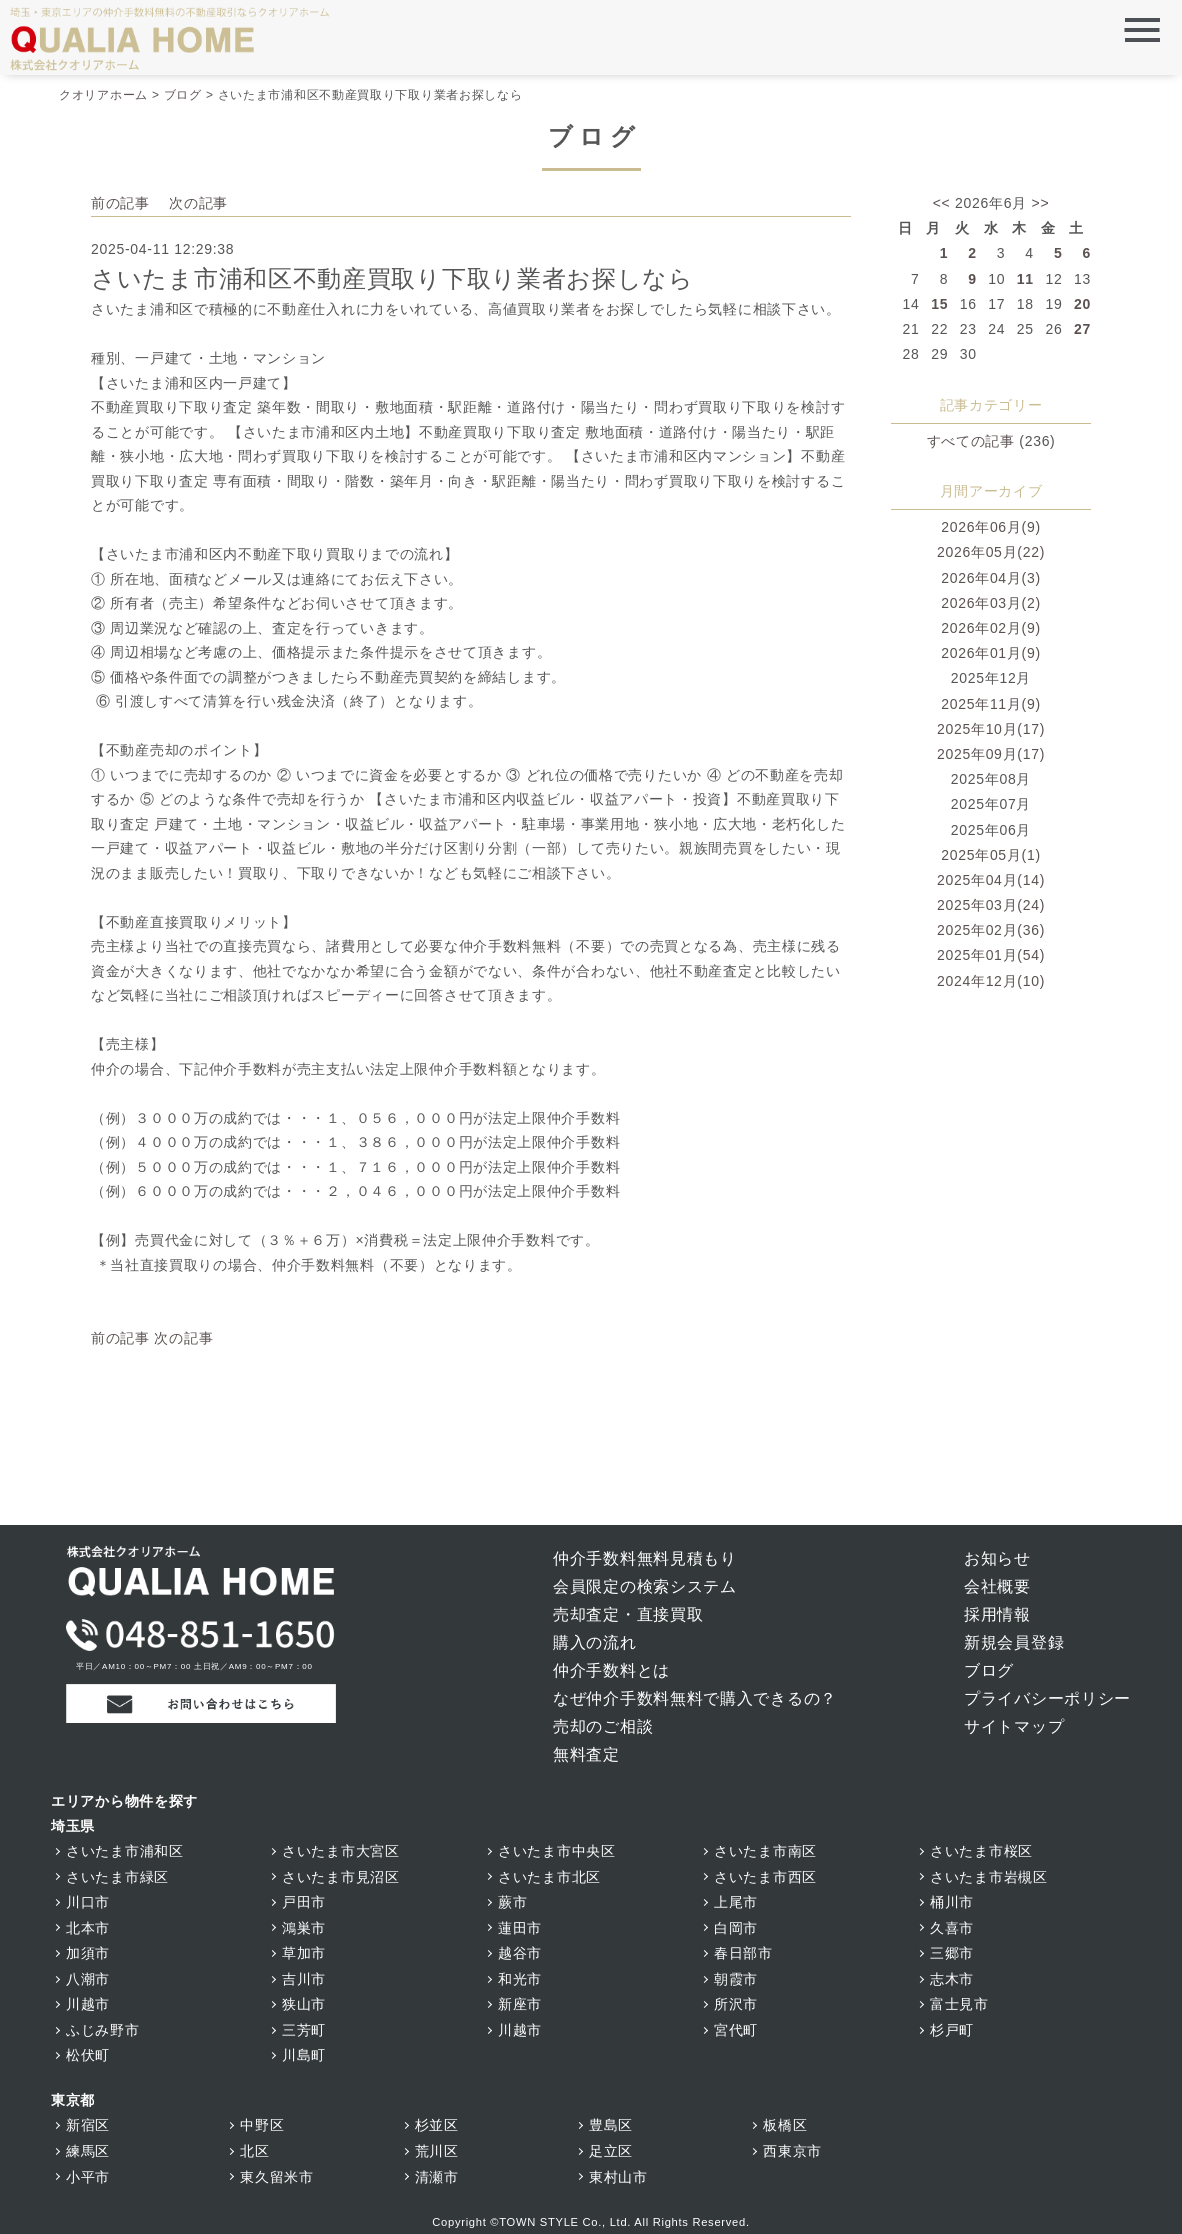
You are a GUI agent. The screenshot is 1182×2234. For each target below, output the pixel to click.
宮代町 (736, 2030)
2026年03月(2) (991, 603)
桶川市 (952, 1902)
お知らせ (997, 1558)
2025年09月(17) (991, 754)
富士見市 (959, 2004)
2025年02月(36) (991, 930)
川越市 (88, 2004)
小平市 (88, 2177)
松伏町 (88, 2055)
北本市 (88, 1928)
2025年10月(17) (991, 729)
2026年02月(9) (991, 628)
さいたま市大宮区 (341, 1851)
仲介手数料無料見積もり (645, 1558)
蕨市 (512, 1902)
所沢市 (736, 2004)
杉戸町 (952, 2030)
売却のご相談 (603, 1726)
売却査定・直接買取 (628, 1614)
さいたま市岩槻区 (989, 1877)
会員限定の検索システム (645, 1586)
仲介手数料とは (611, 1670)
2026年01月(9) (991, 653)
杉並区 (437, 2125)
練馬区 (88, 2151)
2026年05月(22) (991, 552)
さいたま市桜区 (981, 1851)
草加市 (304, 1953)
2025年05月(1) (991, 855)
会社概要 (997, 1586)
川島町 (304, 2055)
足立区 (611, 2151)
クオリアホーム (103, 95)
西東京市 (792, 2151)
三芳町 (304, 2030)
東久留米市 (277, 2177)
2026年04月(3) (991, 578)
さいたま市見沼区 (341, 1877)
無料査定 (586, 1754)
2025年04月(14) (991, 880)
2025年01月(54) (991, 955)
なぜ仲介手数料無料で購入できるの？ (695, 1698)
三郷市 (952, 1953)
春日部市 (743, 1953)
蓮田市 (520, 1928)
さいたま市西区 (765, 1877)
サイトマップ (1014, 1726)
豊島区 (611, 2125)
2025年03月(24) (991, 905)
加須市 (88, 1953)
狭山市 (304, 2004)
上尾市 (736, 1902)
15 (939, 304)
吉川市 (304, 1979)
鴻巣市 (304, 1928)
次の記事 (198, 203)
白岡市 (736, 1928)
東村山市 (618, 2177)
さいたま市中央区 (557, 1851)
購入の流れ (595, 1642)
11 (1025, 279)
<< (942, 203)
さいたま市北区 (549, 1877)
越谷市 (520, 1953)
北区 (254, 2151)
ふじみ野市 (103, 2030)
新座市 (520, 2004)
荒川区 (437, 2151)
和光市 (520, 1979)
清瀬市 (437, 2177)
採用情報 (997, 1614)
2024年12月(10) (991, 981)
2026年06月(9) (991, 527)
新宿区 (88, 2125)
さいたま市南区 (765, 1851)
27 (1082, 329)
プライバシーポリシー (1047, 1698)
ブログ (183, 95)
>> (1041, 203)
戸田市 (304, 1902)
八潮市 (88, 1979)
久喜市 (952, 1928)
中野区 (262, 2125)
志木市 (952, 1979)
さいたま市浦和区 (125, 1851)
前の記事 (120, 203)
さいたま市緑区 (117, 1877)
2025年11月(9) (991, 704)
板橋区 (785, 2125)
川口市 (88, 1902)
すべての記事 (971, 441)
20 (1082, 304)
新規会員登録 (1014, 1642)
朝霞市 (736, 1979)
